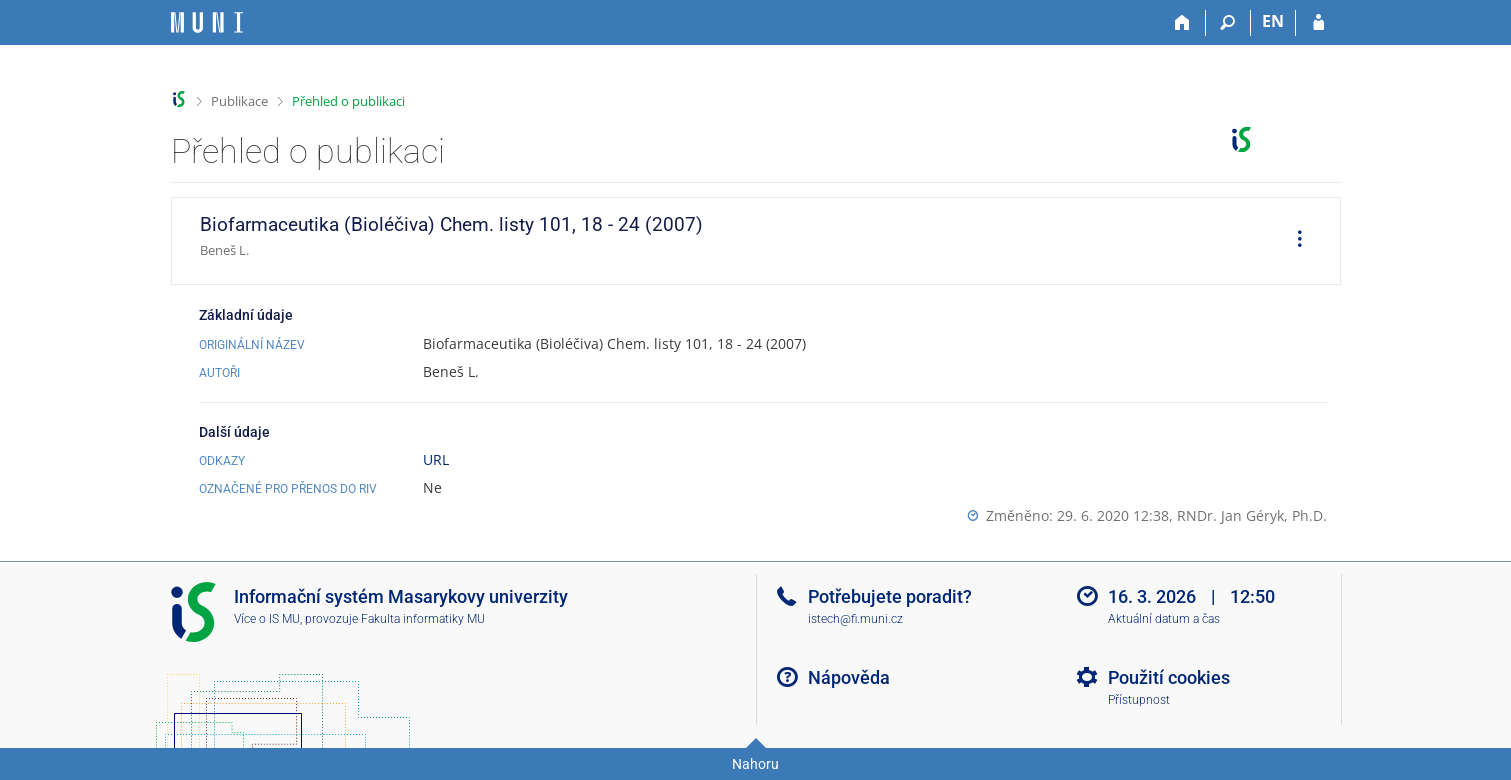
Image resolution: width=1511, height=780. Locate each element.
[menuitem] (1293, 241)
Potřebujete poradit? (890, 596)
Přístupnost (1139, 700)
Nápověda (849, 677)
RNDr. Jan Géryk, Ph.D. (1252, 515)
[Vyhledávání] (1228, 23)
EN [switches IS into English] (1273, 21)
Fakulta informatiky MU (423, 619)
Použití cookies (1169, 677)
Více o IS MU (267, 619)
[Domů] (1183, 23)
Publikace (239, 101)
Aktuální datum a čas (1164, 619)
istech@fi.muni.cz (855, 619)
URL (436, 459)
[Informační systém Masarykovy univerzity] (207, 22)
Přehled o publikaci (348, 101)
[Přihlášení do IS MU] (1318, 23)
